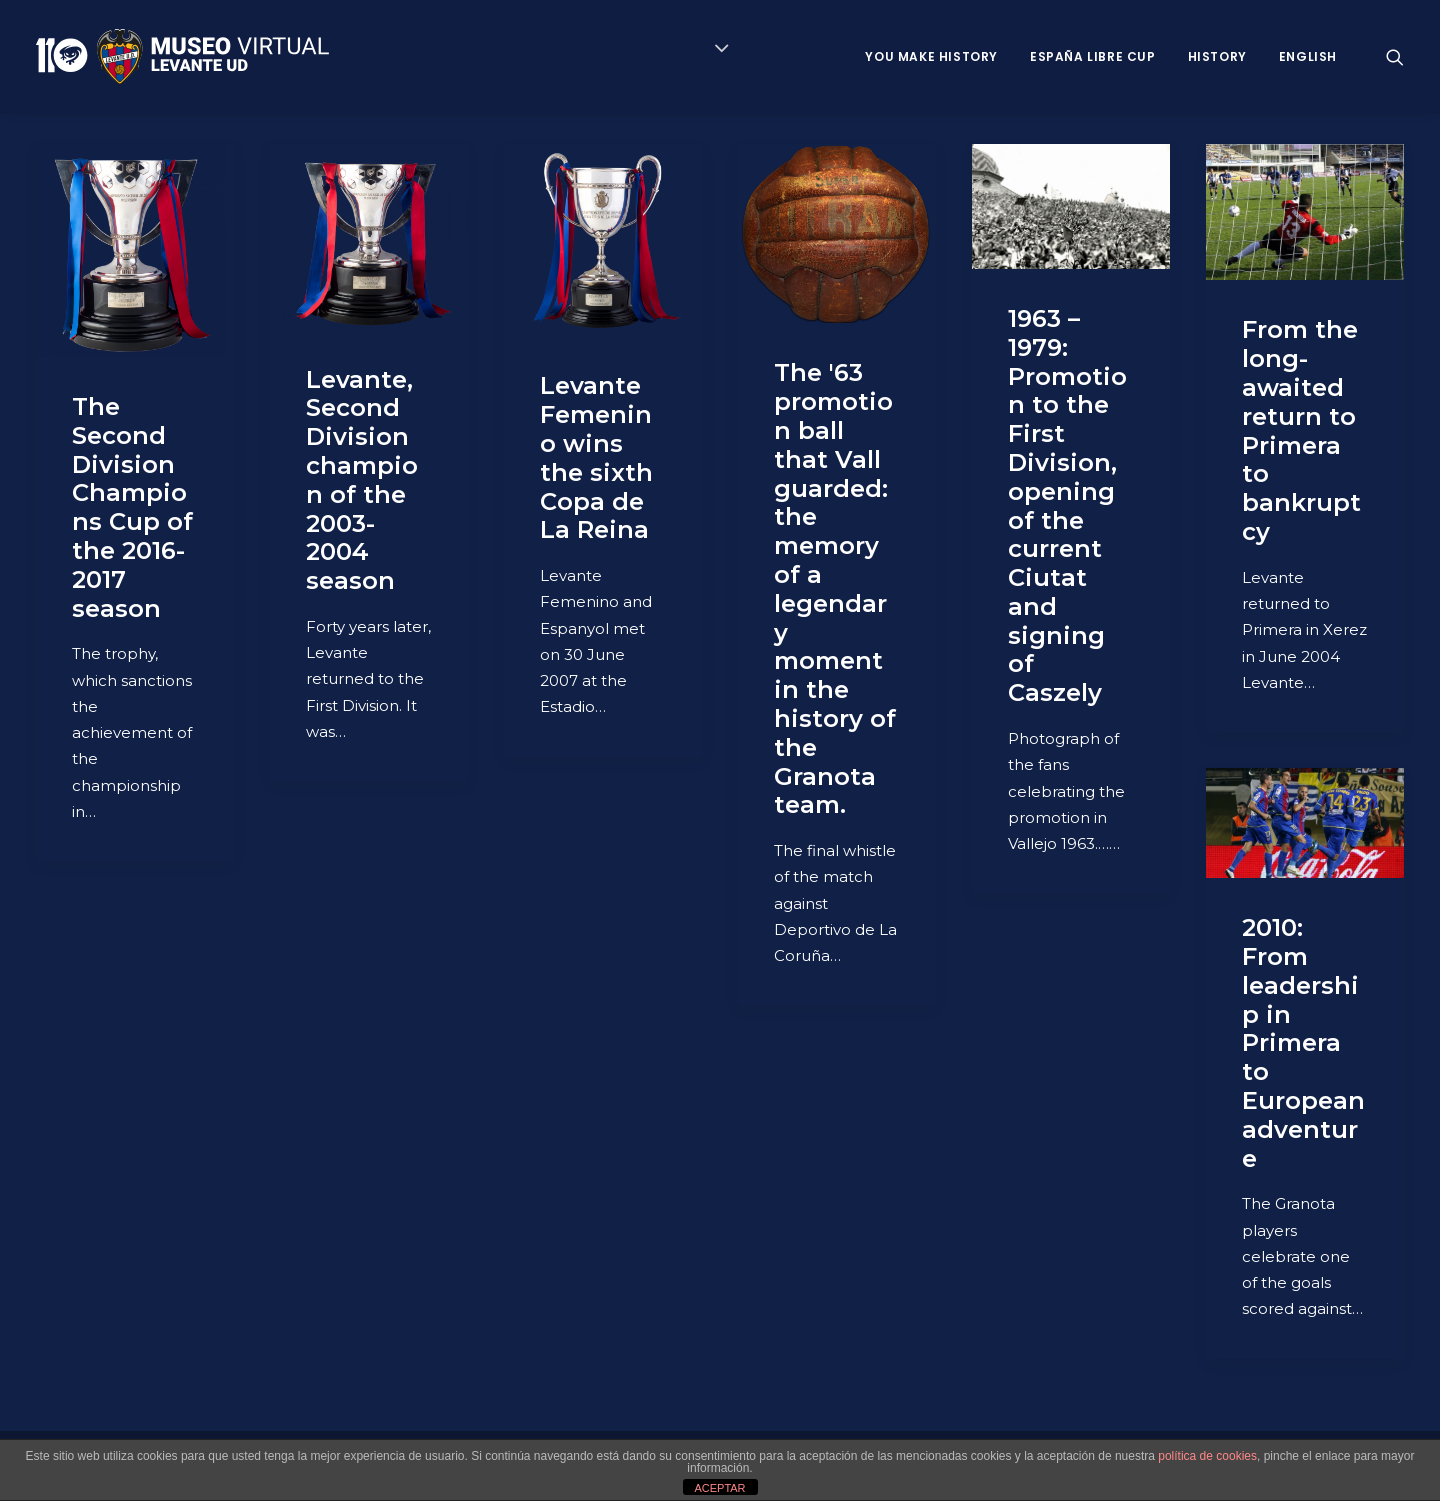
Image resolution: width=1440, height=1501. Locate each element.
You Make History (931, 56)
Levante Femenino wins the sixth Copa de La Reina (596, 457)
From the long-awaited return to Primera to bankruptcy (1301, 430)
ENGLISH (1308, 56)
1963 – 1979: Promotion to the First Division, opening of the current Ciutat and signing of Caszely (1067, 505)
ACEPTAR (719, 1488)
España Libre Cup (1093, 56)
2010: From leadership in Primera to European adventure (1303, 1042)
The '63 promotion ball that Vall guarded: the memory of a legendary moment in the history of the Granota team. (835, 588)
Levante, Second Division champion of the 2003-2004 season (362, 480)
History (1217, 56)
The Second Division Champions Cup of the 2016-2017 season (132, 507)
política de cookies (1207, 1456)
